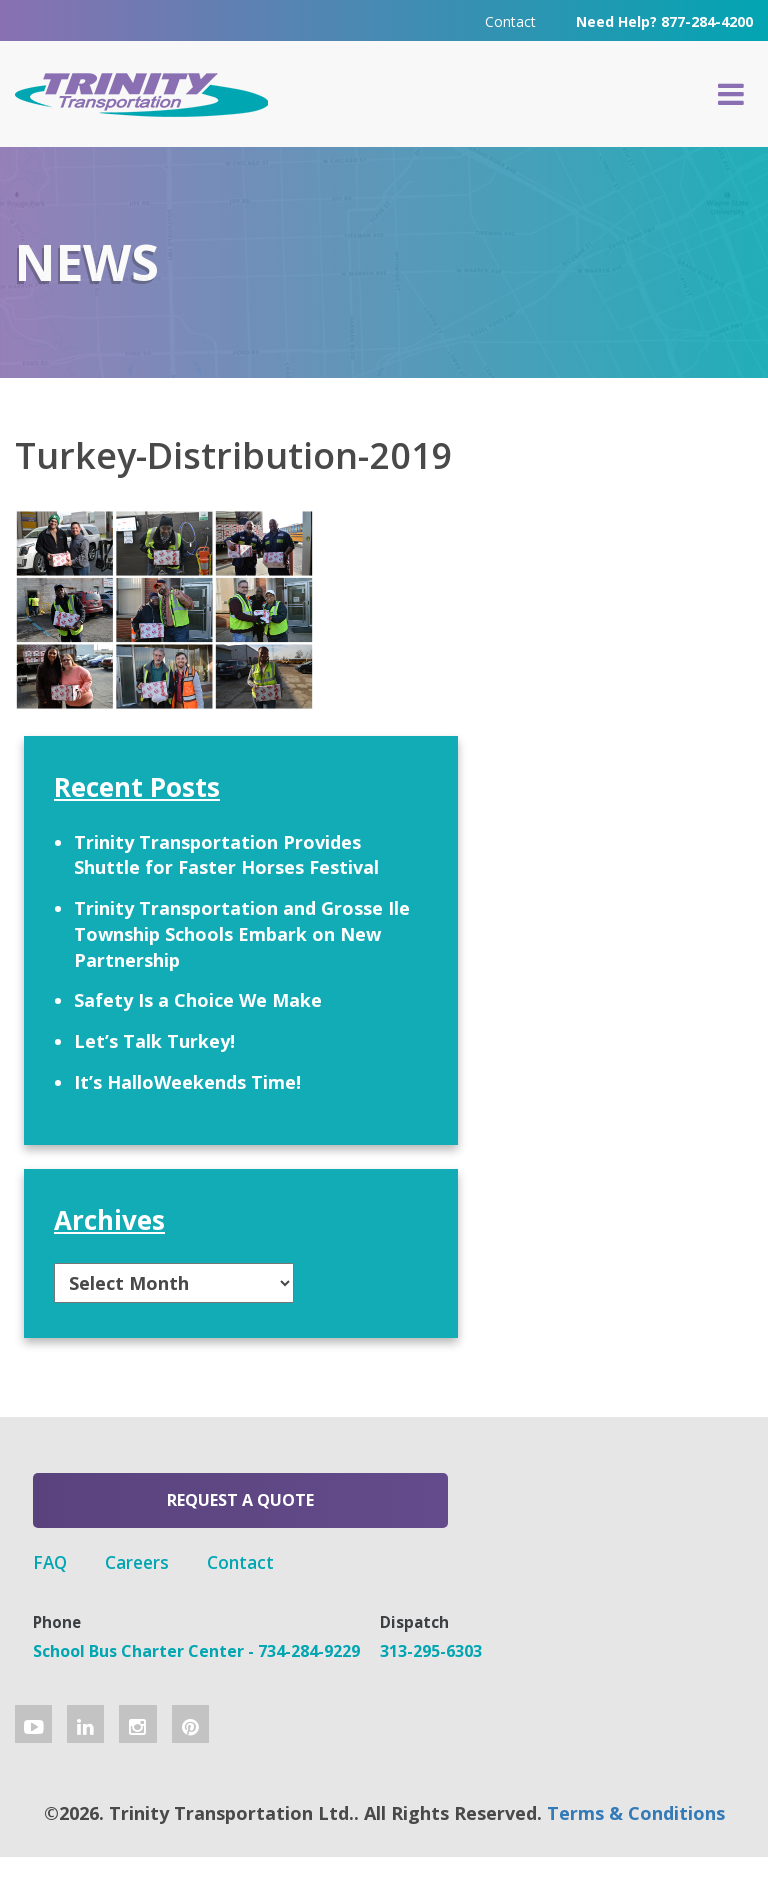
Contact (510, 19)
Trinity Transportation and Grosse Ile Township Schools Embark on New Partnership (643, 802)
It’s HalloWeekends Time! (641, 1078)
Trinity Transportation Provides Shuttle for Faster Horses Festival (646, 633)
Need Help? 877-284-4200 (664, 19)
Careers (412, 1517)
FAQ (322, 1517)
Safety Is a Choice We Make (646, 933)
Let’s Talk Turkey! (616, 999)
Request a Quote (144, 1523)
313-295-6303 (355, 1664)
